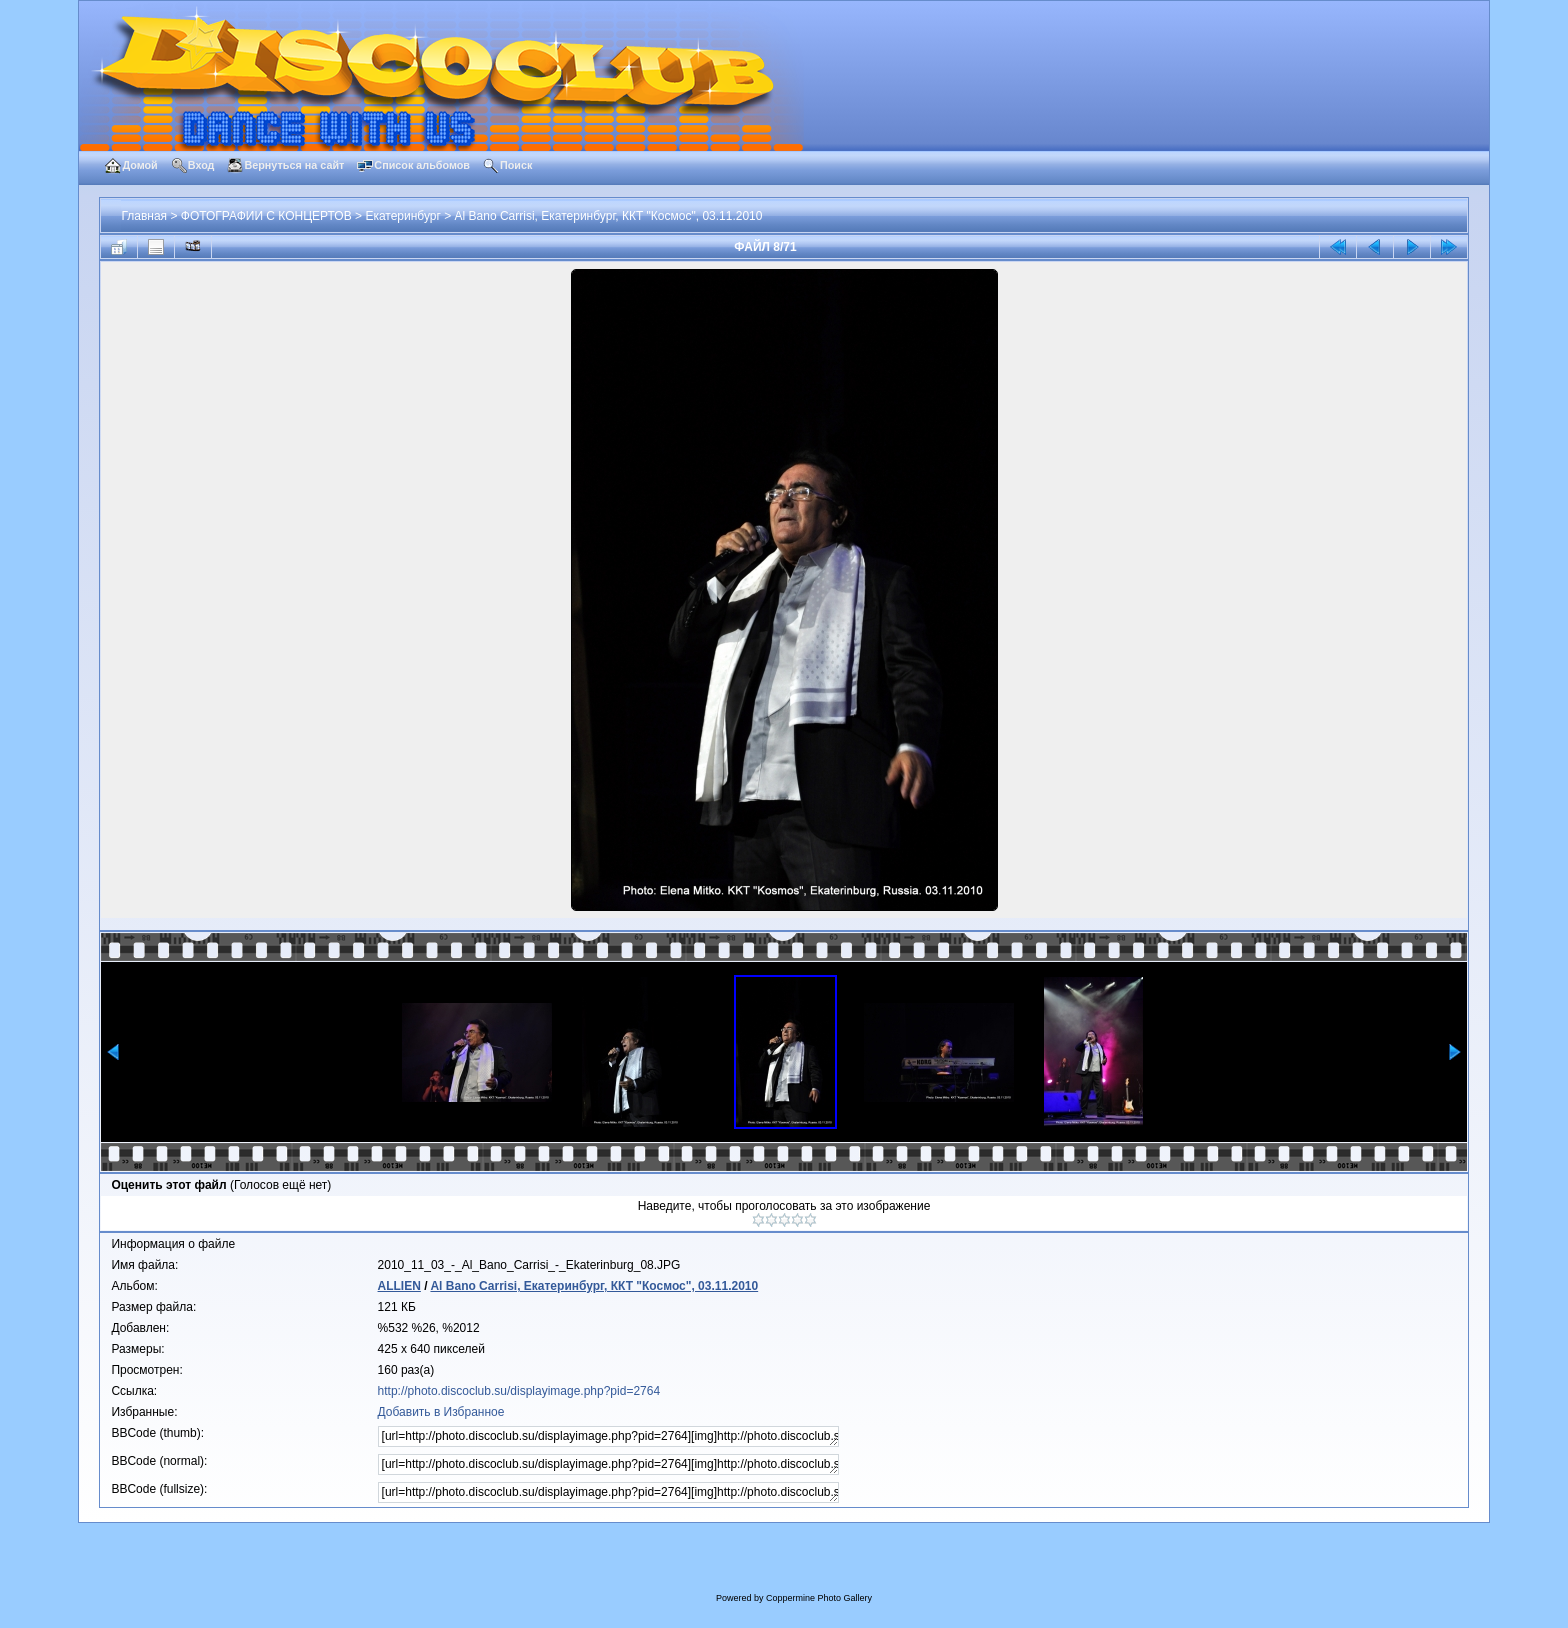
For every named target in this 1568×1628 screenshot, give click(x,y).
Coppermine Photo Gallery (819, 1598)
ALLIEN (399, 1286)
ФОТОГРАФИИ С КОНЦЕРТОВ (266, 216)
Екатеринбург (403, 216)
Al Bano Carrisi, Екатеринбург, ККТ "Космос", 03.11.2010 (609, 216)
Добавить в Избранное (441, 1412)
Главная (144, 216)
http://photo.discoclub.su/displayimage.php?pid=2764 (519, 1391)
